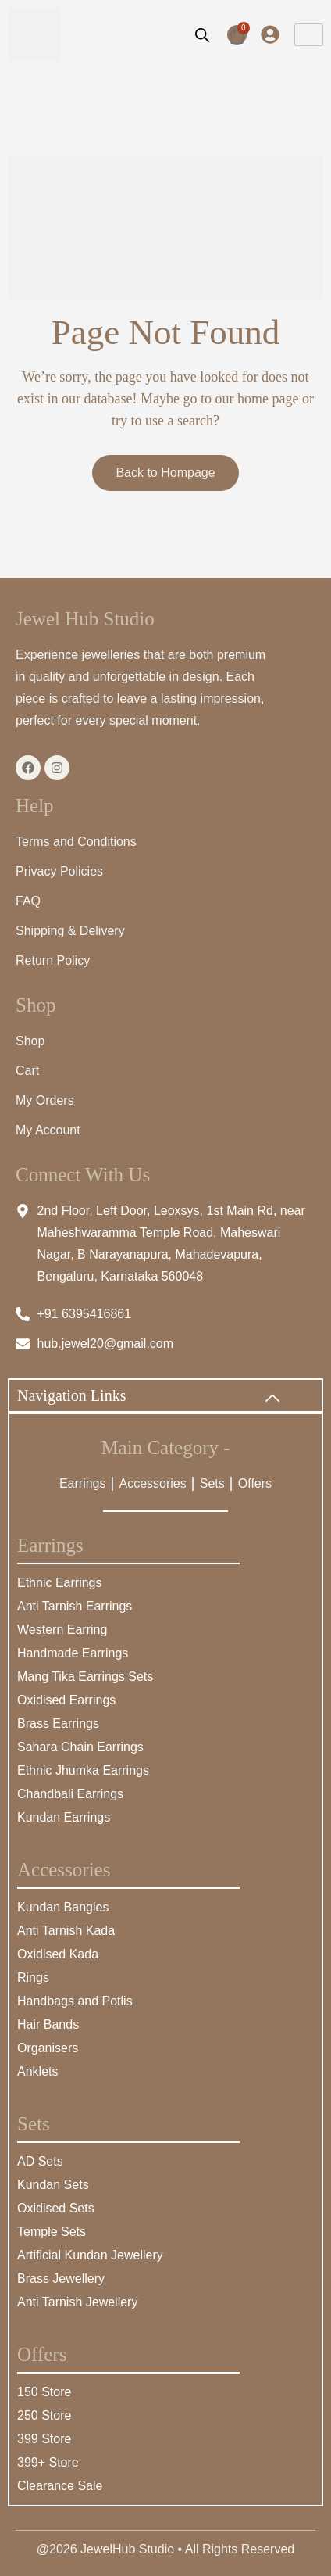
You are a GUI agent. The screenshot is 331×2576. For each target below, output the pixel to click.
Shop (30, 1041)
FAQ (28, 901)
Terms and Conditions (76, 841)
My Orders (45, 1100)
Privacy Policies (59, 871)
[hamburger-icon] (308, 34)
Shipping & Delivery (70, 930)
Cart (27, 1070)
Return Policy (53, 960)
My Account (48, 1130)
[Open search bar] (202, 34)
